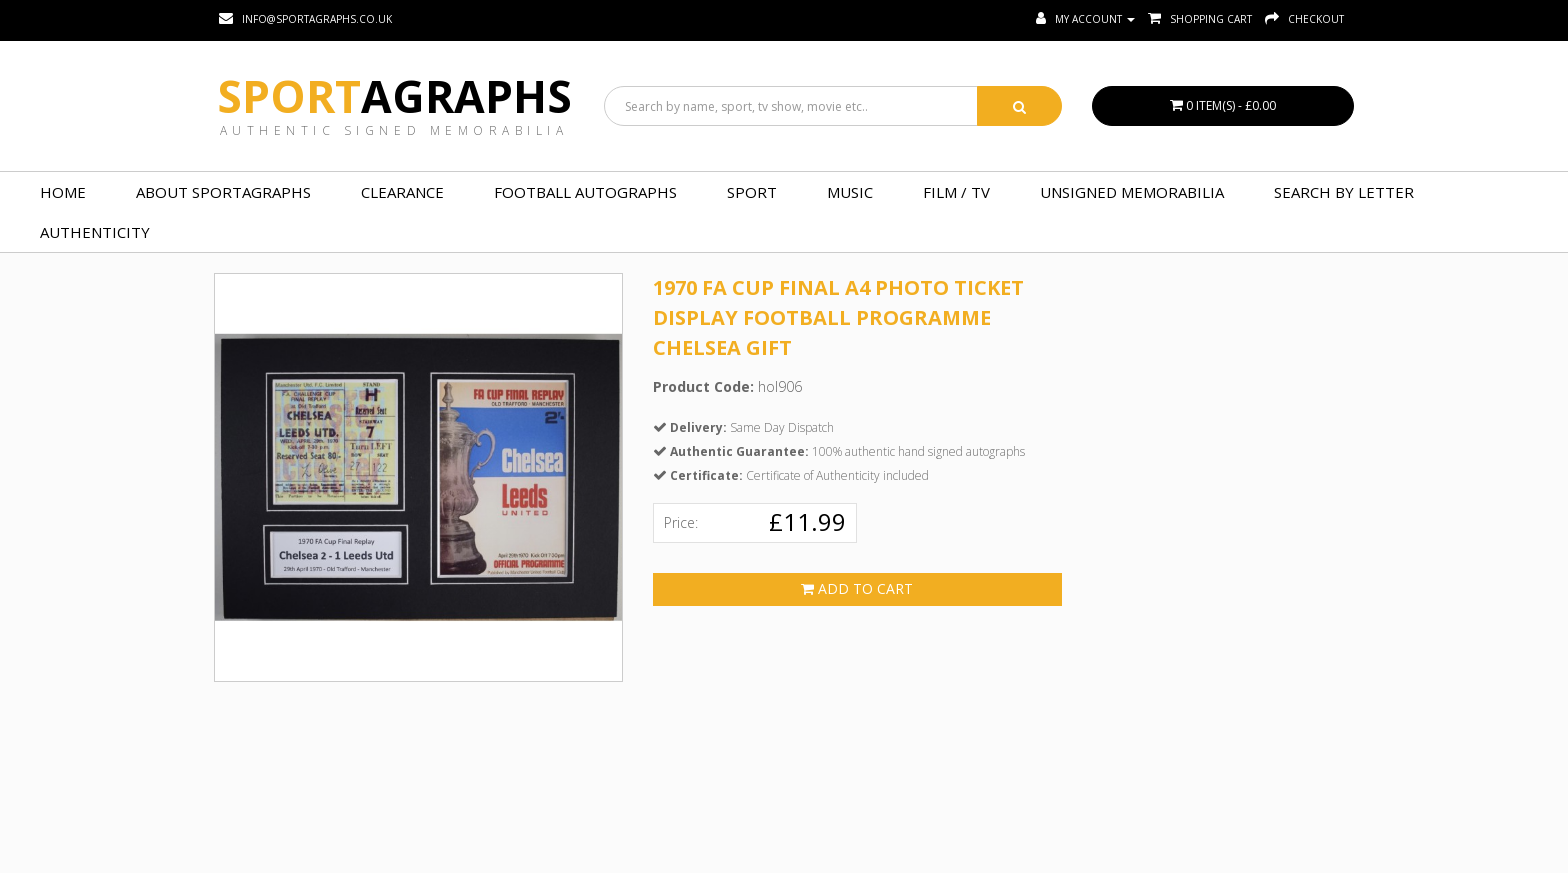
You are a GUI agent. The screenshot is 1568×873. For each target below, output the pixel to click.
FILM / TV (956, 192)
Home (63, 192)
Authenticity (95, 232)
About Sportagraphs (223, 192)
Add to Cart (857, 588)
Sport (394, 96)
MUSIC (850, 192)
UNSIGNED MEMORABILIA (1132, 192)
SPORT (752, 192)
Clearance (402, 192)
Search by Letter (1344, 192)
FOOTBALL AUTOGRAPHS (585, 192)
